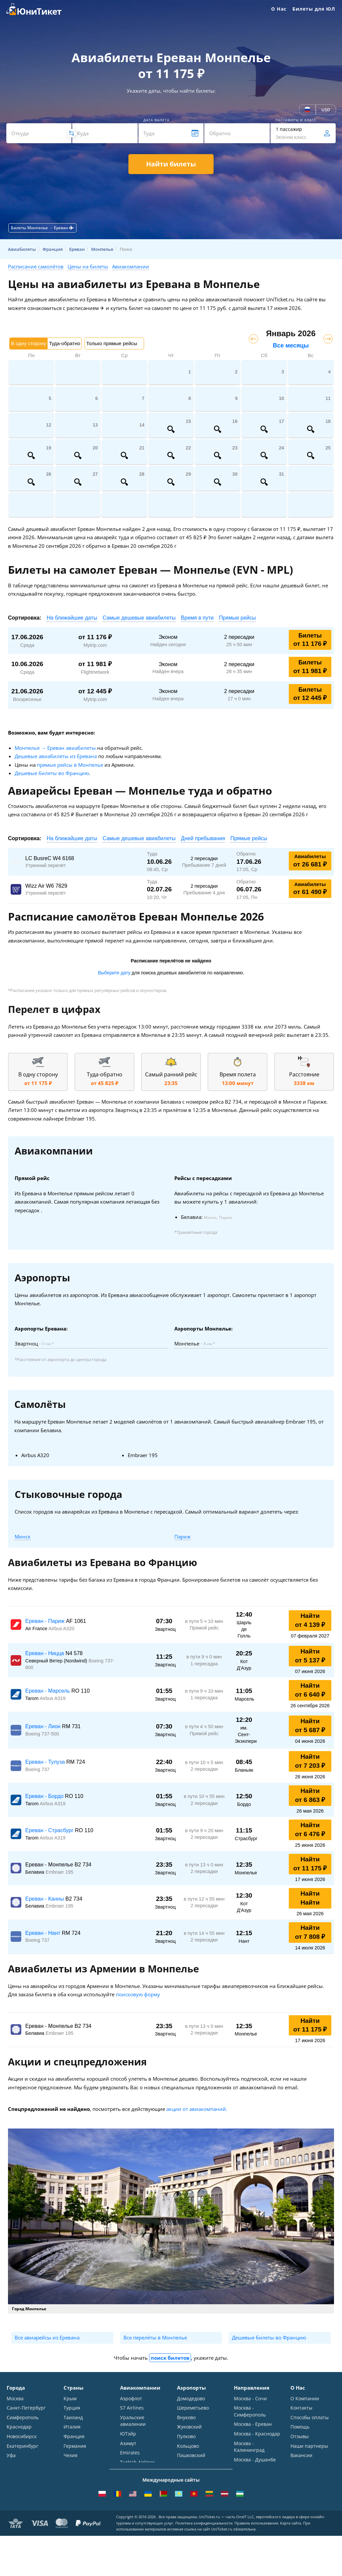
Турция (72, 2408)
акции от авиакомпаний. (196, 2109)
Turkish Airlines (137, 2463)
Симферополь (23, 2418)
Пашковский (191, 2456)
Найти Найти (310, 1898)
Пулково (186, 2437)
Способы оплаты (309, 2418)
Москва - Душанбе (255, 2460)
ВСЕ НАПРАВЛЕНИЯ (256, 2496)
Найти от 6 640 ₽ (310, 1690)
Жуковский (189, 2427)
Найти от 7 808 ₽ (310, 1932)
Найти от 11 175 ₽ (310, 1864)
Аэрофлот (131, 2398)
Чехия (71, 2456)
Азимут (128, 2444)
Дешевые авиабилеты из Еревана (56, 756)
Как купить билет (310, 2475)
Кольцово (188, 2446)
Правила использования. (257, 2563)
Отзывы (299, 2437)
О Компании (304, 2398)
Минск (23, 1536)
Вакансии (301, 2456)
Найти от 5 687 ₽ (310, 1726)
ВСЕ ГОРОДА (21, 2475)
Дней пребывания (203, 838)
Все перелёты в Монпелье (155, 2337)
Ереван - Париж (45, 1621)
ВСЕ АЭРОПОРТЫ (196, 2475)
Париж (182, 1536)
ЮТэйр (128, 2434)
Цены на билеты (88, 266)
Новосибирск (22, 2437)
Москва (15, 2398)
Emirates (130, 2453)
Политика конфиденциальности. (204, 2563)
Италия (72, 2427)
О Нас (278, 9)
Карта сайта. (291, 2563)
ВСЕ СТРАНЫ (78, 2475)
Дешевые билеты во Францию (52, 773)
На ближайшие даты (72, 618)
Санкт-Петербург (26, 2408)
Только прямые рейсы (111, 343)
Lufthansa (131, 2473)
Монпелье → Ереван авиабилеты (55, 747)
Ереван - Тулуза (45, 1762)
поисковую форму (138, 1994)
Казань (15, 2466)
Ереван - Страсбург (50, 1830)
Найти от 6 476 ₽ (310, 1829)
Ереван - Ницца (45, 1653)
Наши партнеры (309, 2446)
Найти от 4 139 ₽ (310, 1620)
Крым (70, 2398)
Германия (75, 2446)
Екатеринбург (22, 2446)
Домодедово (191, 2398)
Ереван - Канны (45, 1899)
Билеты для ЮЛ (313, 9)
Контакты (301, 2408)
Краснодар (19, 2427)
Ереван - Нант (43, 1933)
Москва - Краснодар (257, 2434)
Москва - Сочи (250, 2398)
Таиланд (73, 2418)
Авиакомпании (130, 266)
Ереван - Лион (43, 1726)
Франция (74, 2437)
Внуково (186, 2418)
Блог (295, 2466)
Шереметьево (193, 2408)
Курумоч (187, 2466)
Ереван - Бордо (45, 1796)
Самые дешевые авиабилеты (139, 618)
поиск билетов (170, 2357)
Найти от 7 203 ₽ (310, 1761)
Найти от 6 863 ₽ (310, 1795)
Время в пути (197, 618)
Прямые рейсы (237, 618)
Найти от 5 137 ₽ (310, 1656)
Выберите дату (114, 972)
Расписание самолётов (36, 266)
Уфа (11, 2456)
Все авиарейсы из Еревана (47, 2337)
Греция (72, 2466)
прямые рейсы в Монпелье (70, 764)
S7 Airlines (132, 2408)
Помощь (299, 2427)
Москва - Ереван (253, 2425)
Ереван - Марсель (48, 1691)
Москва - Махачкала (257, 2487)
